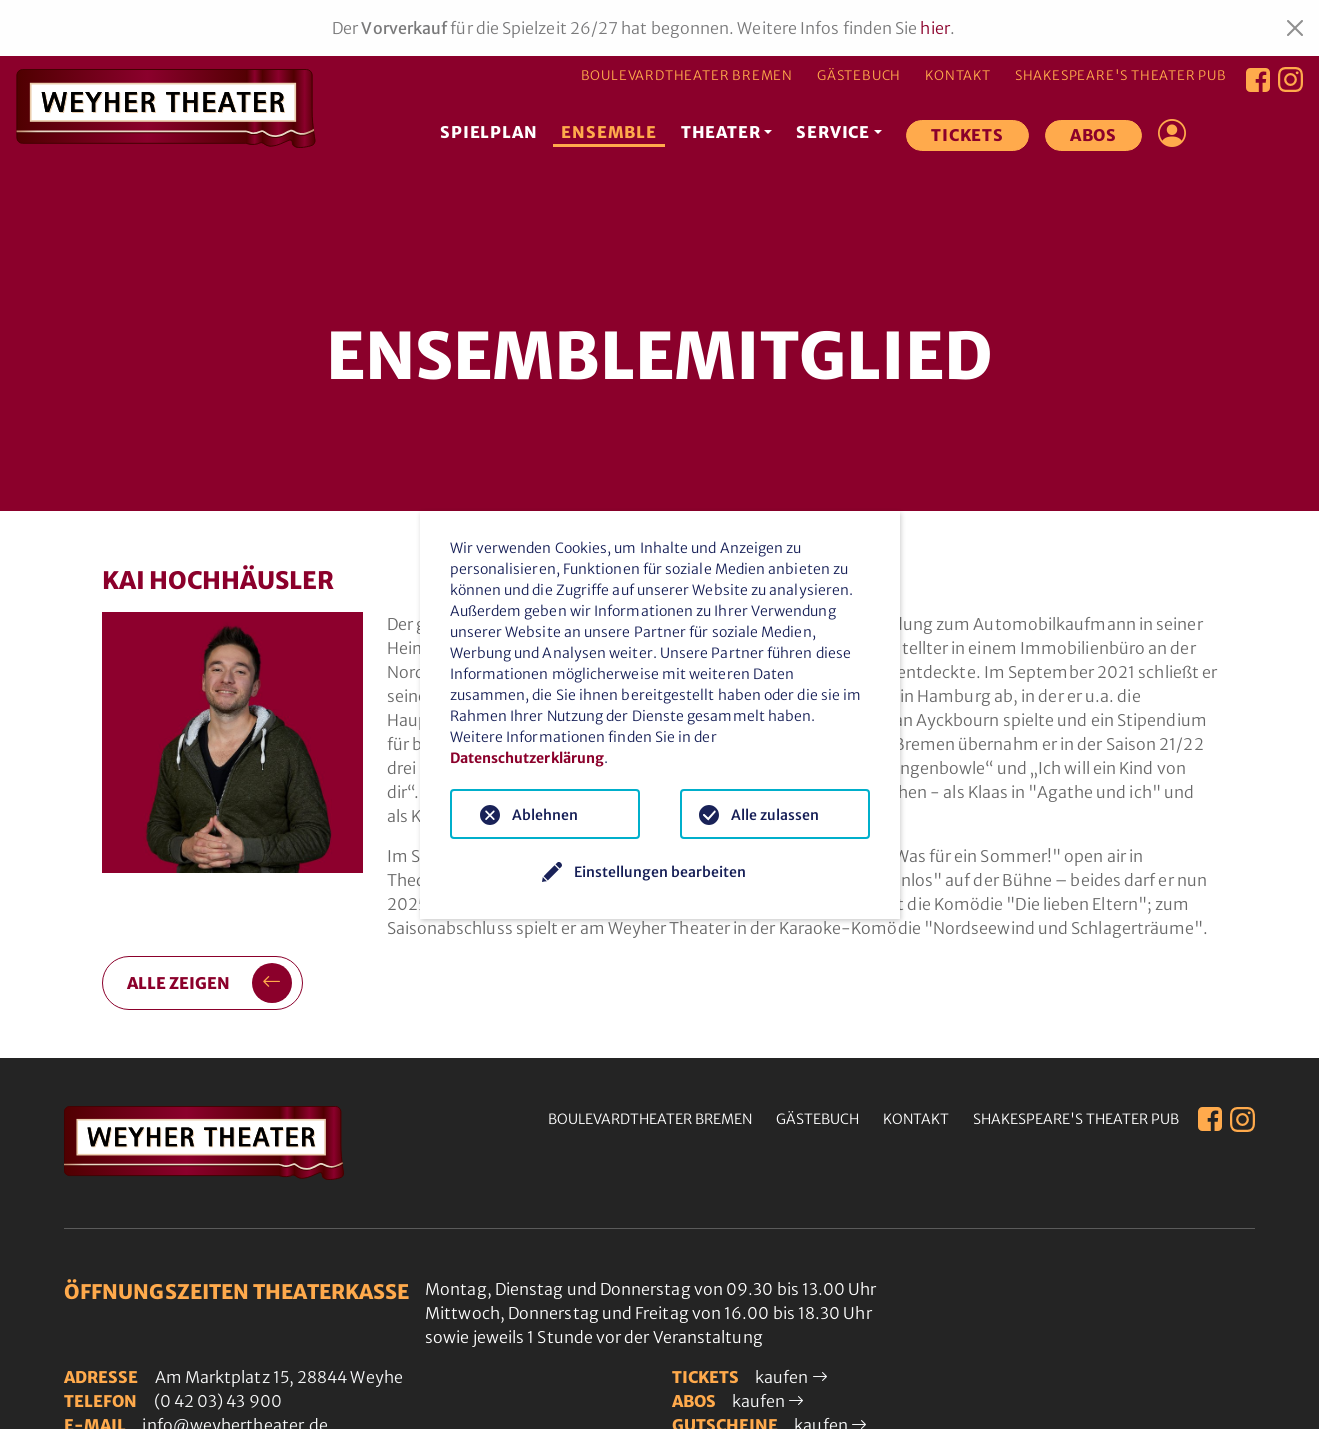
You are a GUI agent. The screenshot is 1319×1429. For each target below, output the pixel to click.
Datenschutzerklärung (527, 758)
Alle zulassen (775, 815)
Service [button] (833, 132)
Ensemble (608, 132)
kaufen (791, 1377)
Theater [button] (721, 132)
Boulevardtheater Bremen (687, 75)
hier (934, 28)
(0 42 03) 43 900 (218, 1401)
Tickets (967, 135)
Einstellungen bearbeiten (660, 872)
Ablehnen (545, 815)
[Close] (1295, 28)
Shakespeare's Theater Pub (1121, 75)
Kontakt (958, 75)
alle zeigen (209, 983)
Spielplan (488, 132)
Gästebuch (859, 75)
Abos (1093, 135)
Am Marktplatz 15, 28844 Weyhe (279, 1377)
